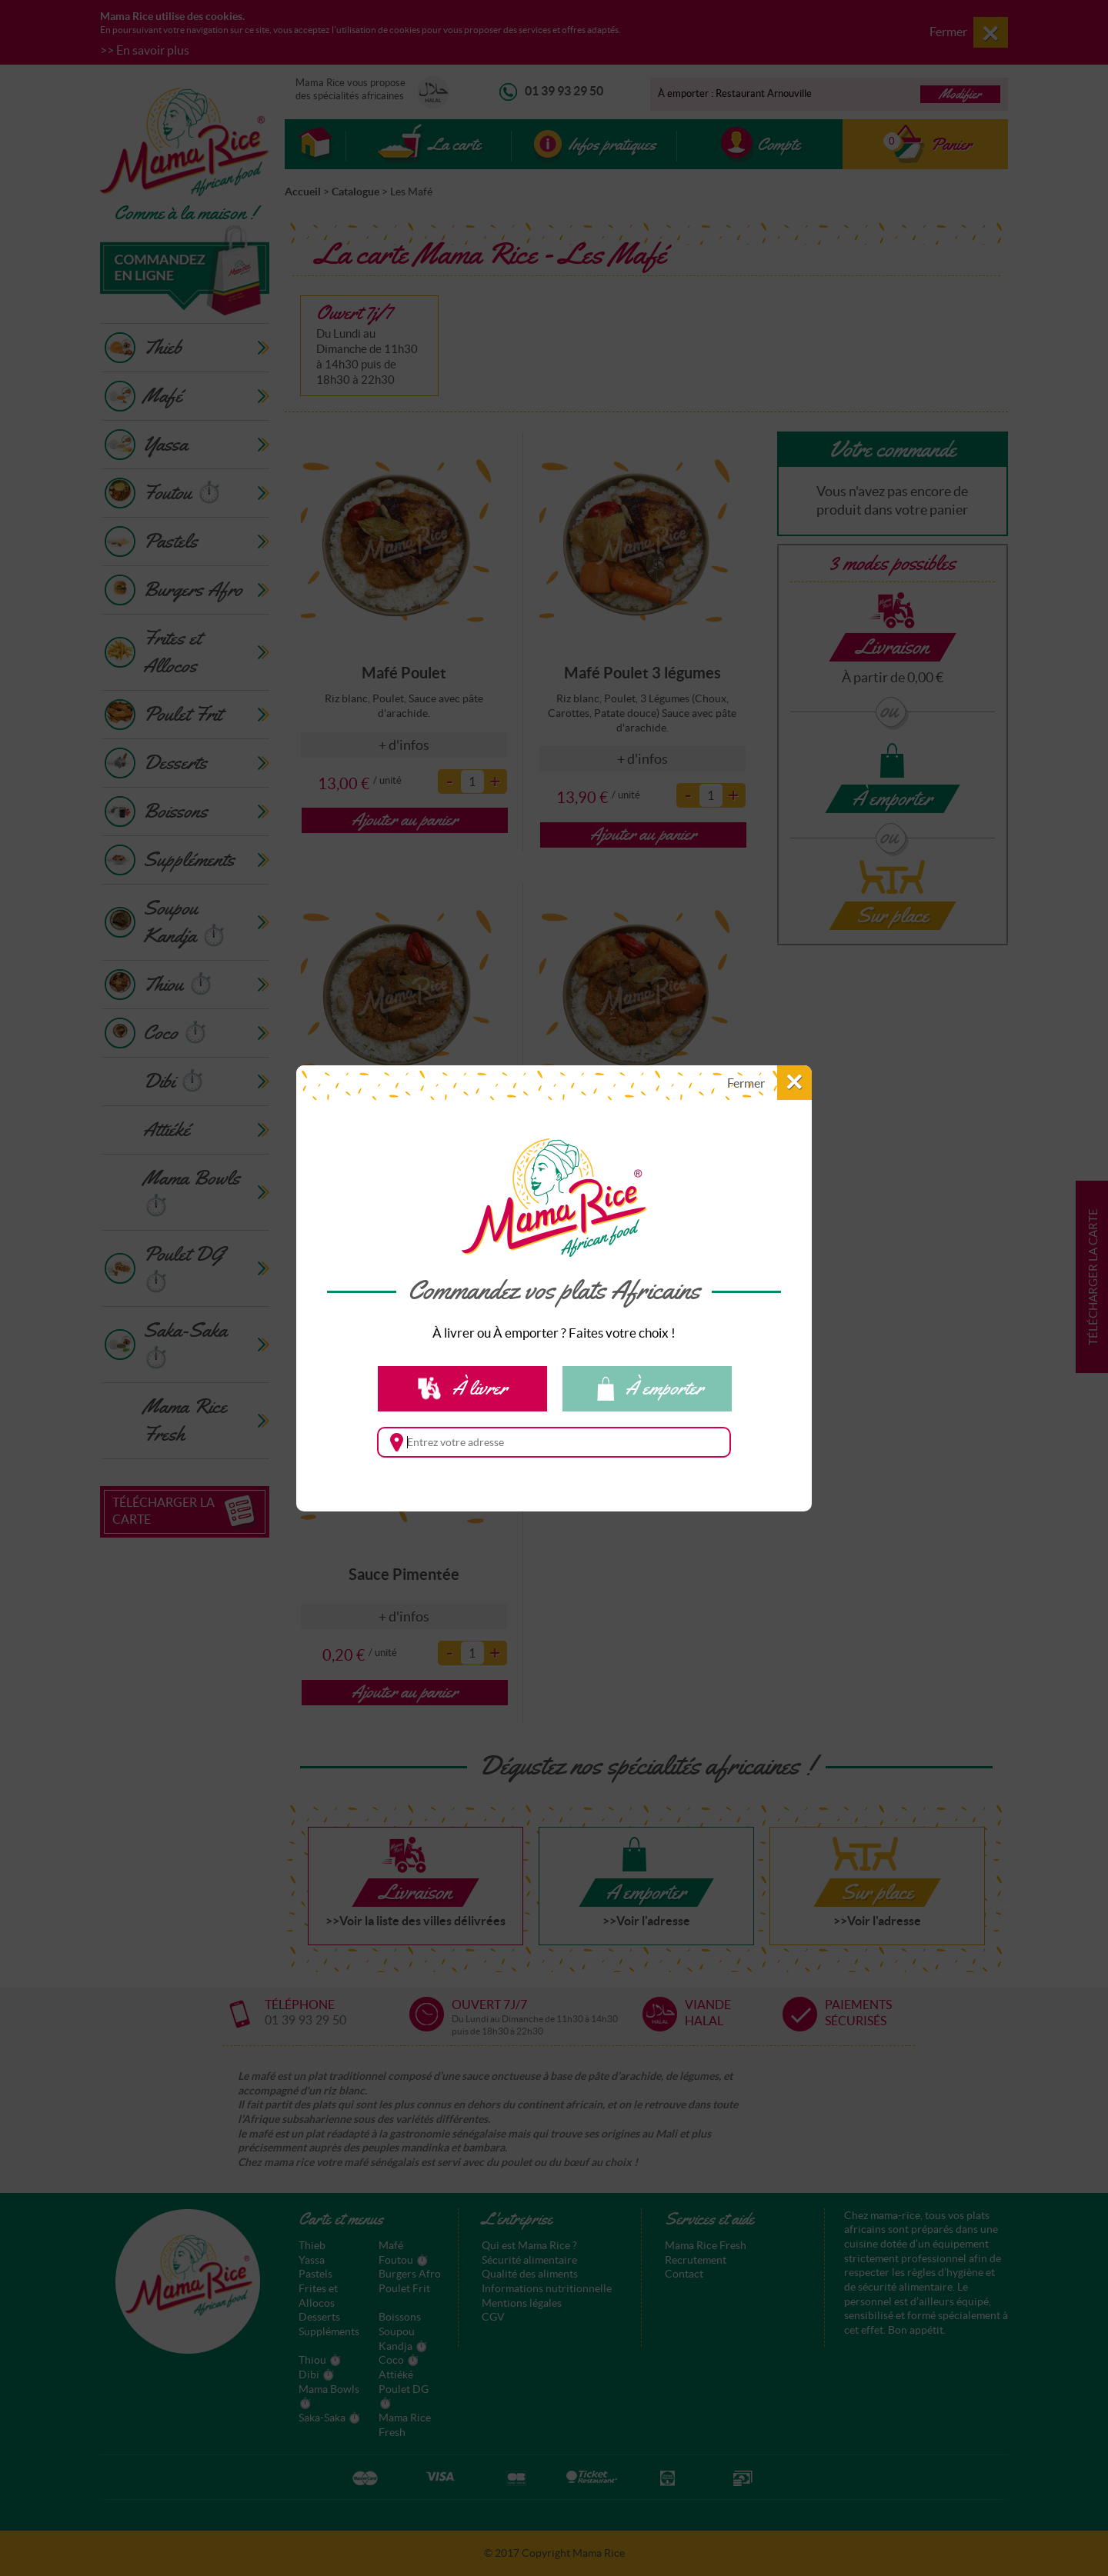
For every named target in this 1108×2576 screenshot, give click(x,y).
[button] (759, 1082)
